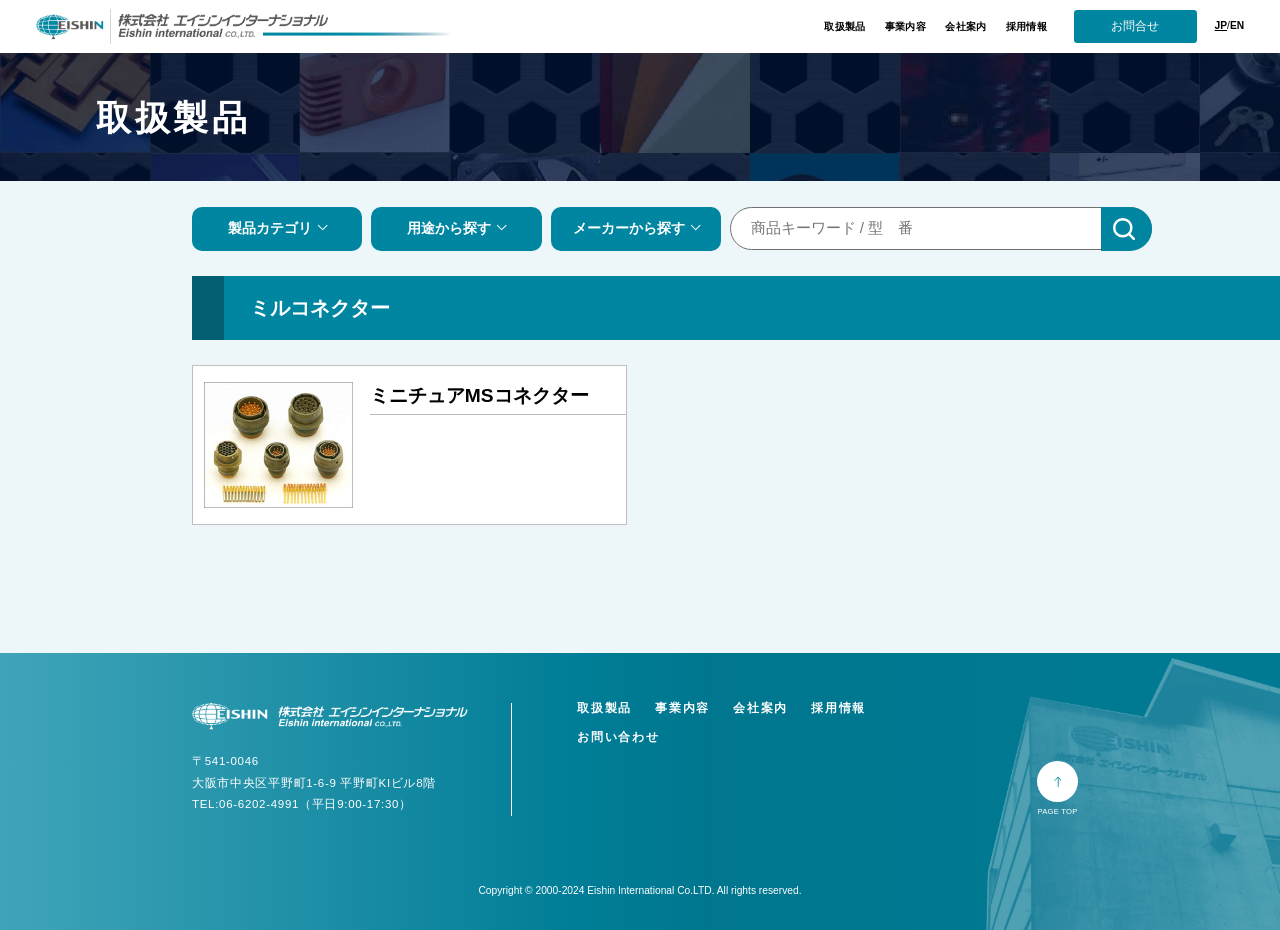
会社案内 (965, 26)
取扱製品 (844, 26)
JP (1221, 25)
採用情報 (1026, 26)
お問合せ (1135, 26)
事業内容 (905, 26)
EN (1237, 25)
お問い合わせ (618, 737)
